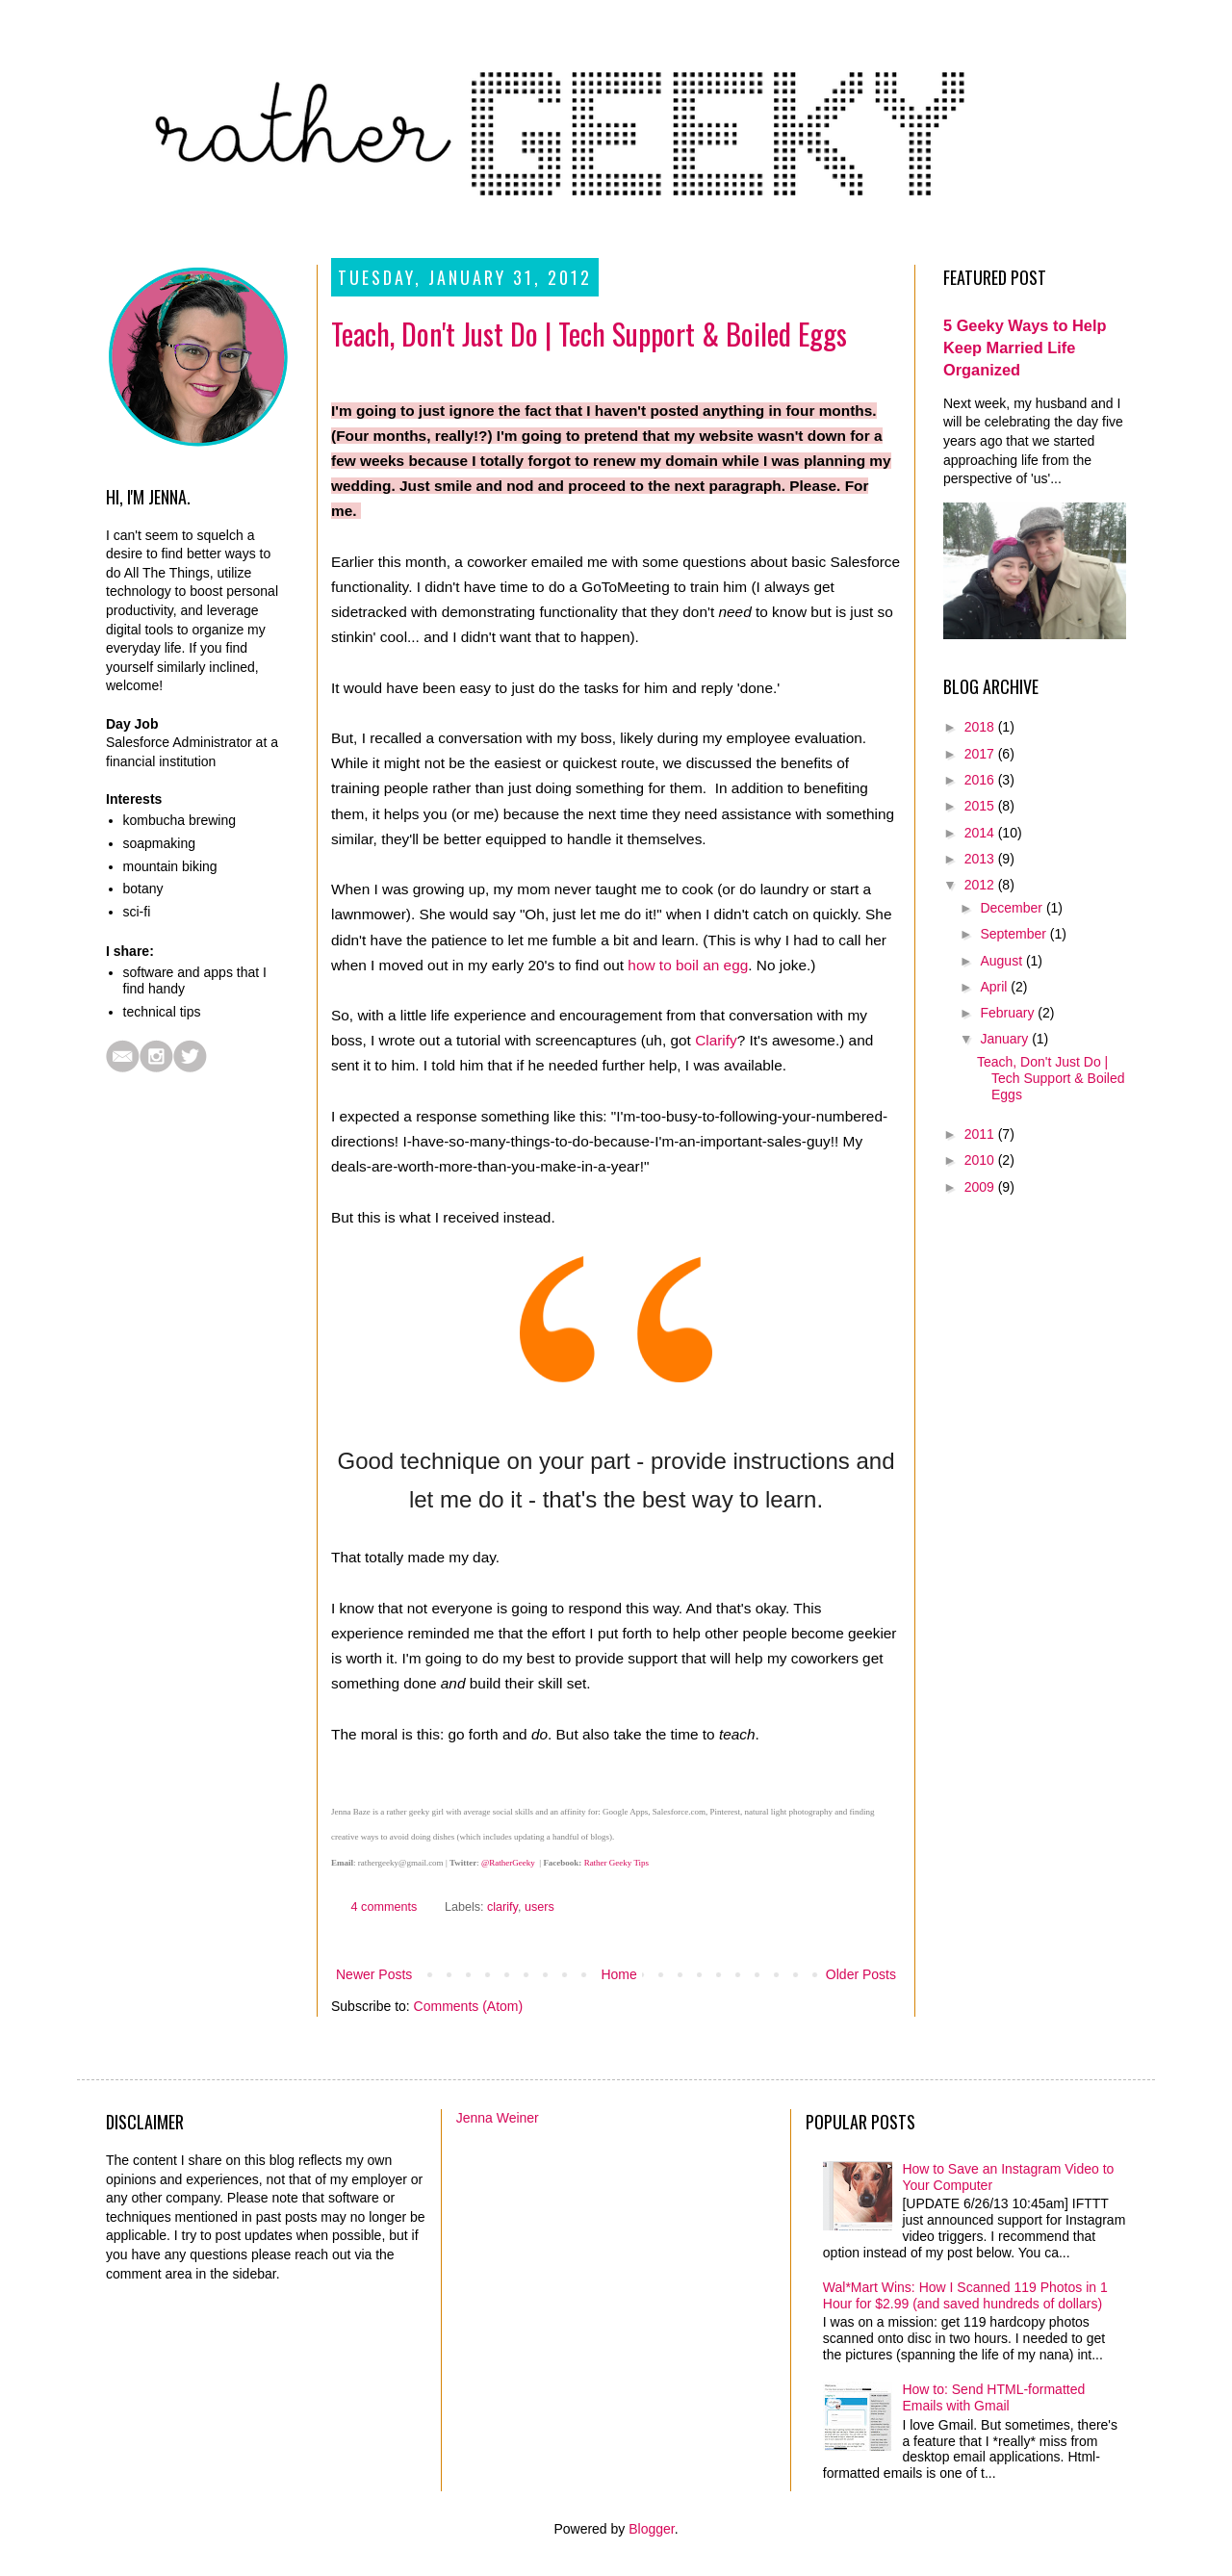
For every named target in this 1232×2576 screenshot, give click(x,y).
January (1006, 1038)
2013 (981, 858)
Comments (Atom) (469, 2006)
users (539, 1907)
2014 (981, 832)
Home (618, 1974)
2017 (981, 753)
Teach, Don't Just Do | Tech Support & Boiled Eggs (589, 333)
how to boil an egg (688, 965)
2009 (981, 1187)
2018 (981, 726)
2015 (981, 805)
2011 (981, 1134)
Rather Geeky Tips (617, 1863)
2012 (981, 884)
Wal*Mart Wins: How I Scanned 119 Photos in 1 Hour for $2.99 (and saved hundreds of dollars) (965, 2295)
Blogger (651, 2529)
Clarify (716, 1040)
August (1002, 960)
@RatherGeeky (508, 1863)
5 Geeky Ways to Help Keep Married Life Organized (1024, 347)
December (1012, 907)
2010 (981, 1160)
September (1014, 933)
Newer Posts (374, 1974)
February (1009, 1012)
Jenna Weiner (497, 2117)
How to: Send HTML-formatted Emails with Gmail (993, 2397)
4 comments (384, 1907)
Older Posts (861, 1974)
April (995, 986)
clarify (502, 1907)
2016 (981, 779)
